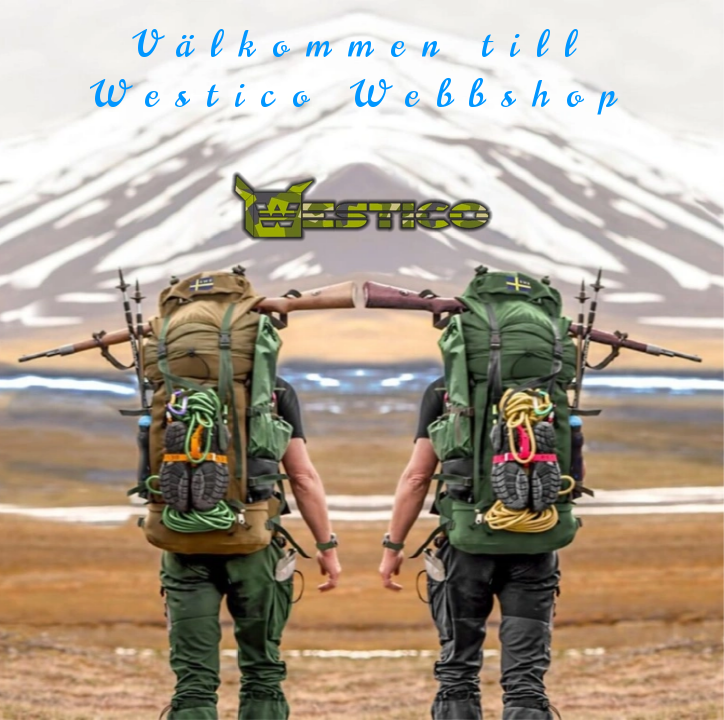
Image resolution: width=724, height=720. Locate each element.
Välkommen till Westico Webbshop (362, 69)
